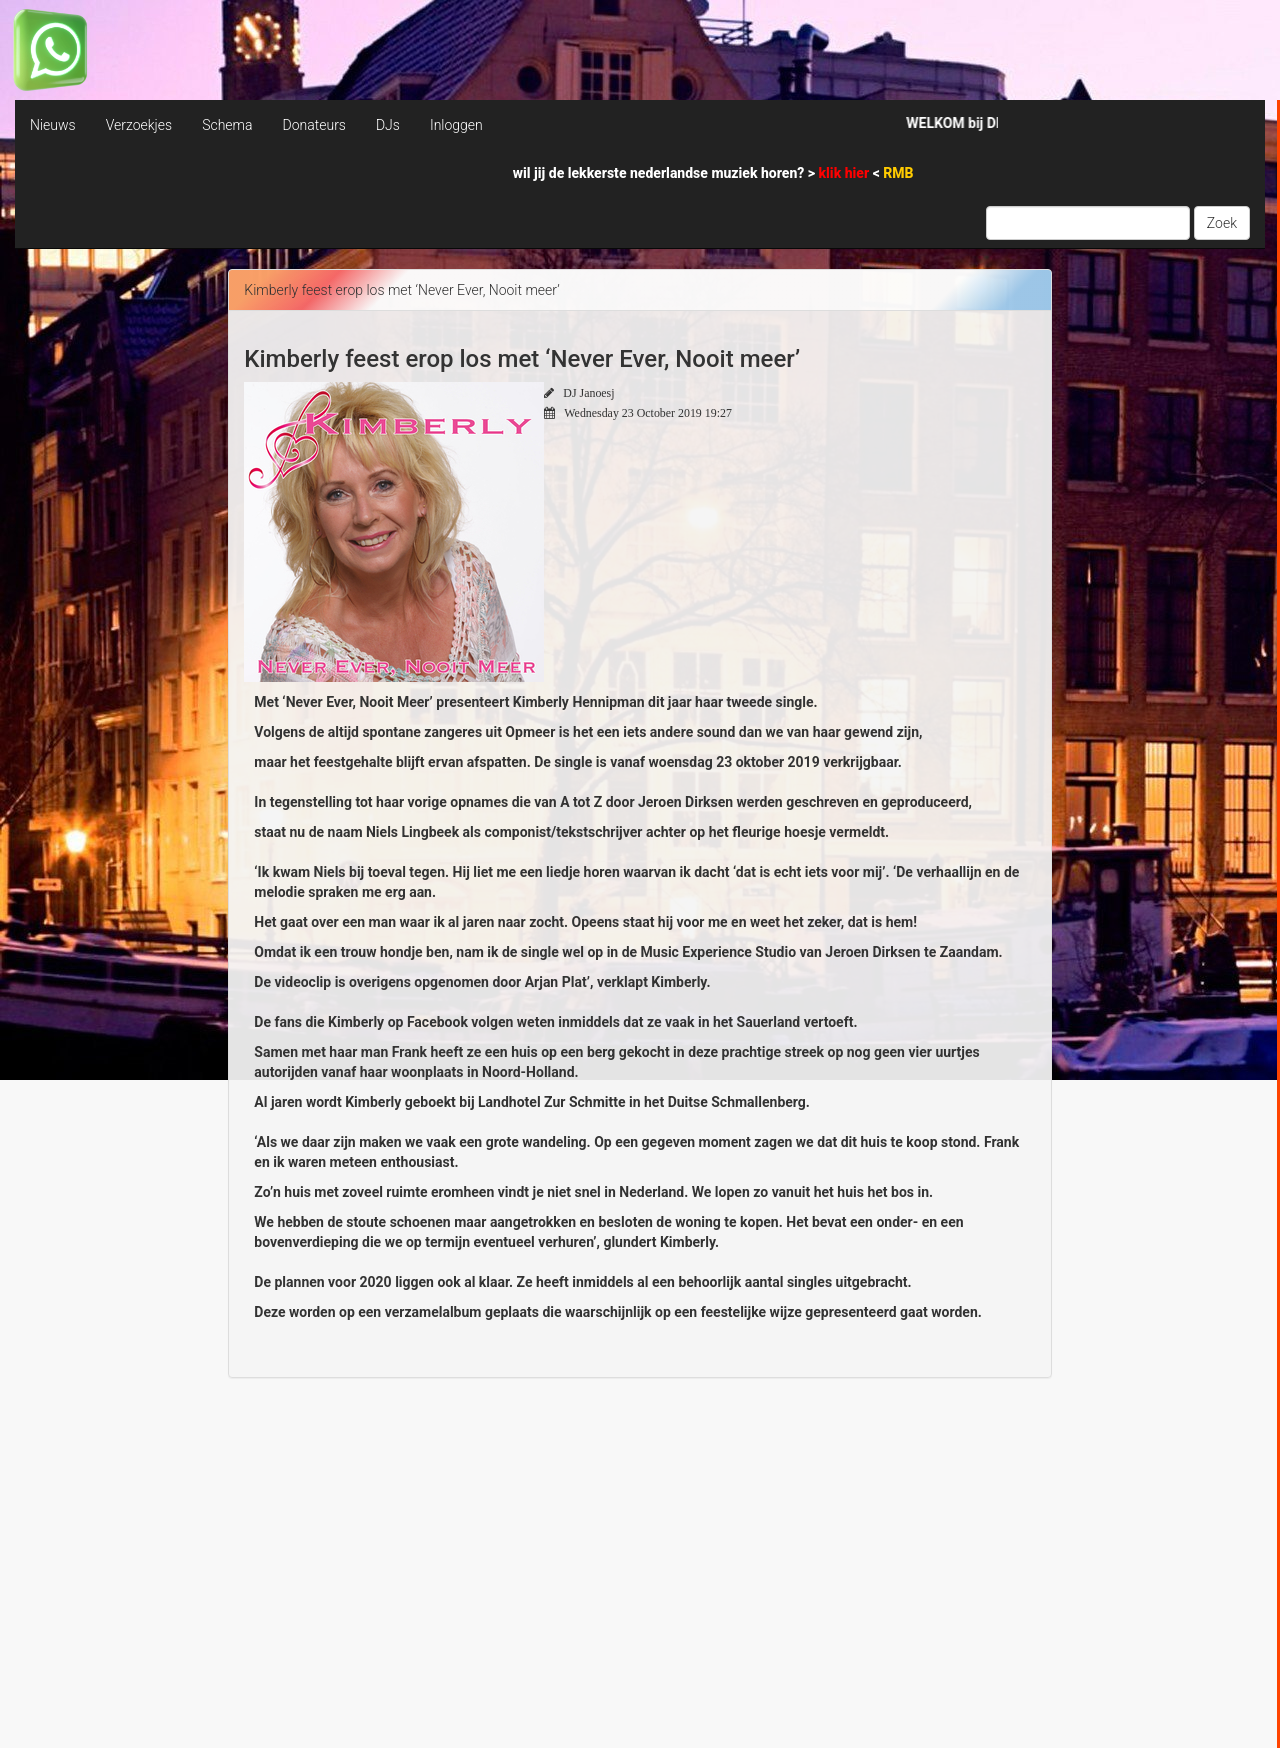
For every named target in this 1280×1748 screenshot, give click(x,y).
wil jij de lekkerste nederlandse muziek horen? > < (713, 173)
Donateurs (313, 125)
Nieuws (53, 125)
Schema (227, 125)
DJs (388, 125)
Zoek (1222, 223)
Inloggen (456, 125)
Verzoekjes (139, 125)
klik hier (846, 173)
